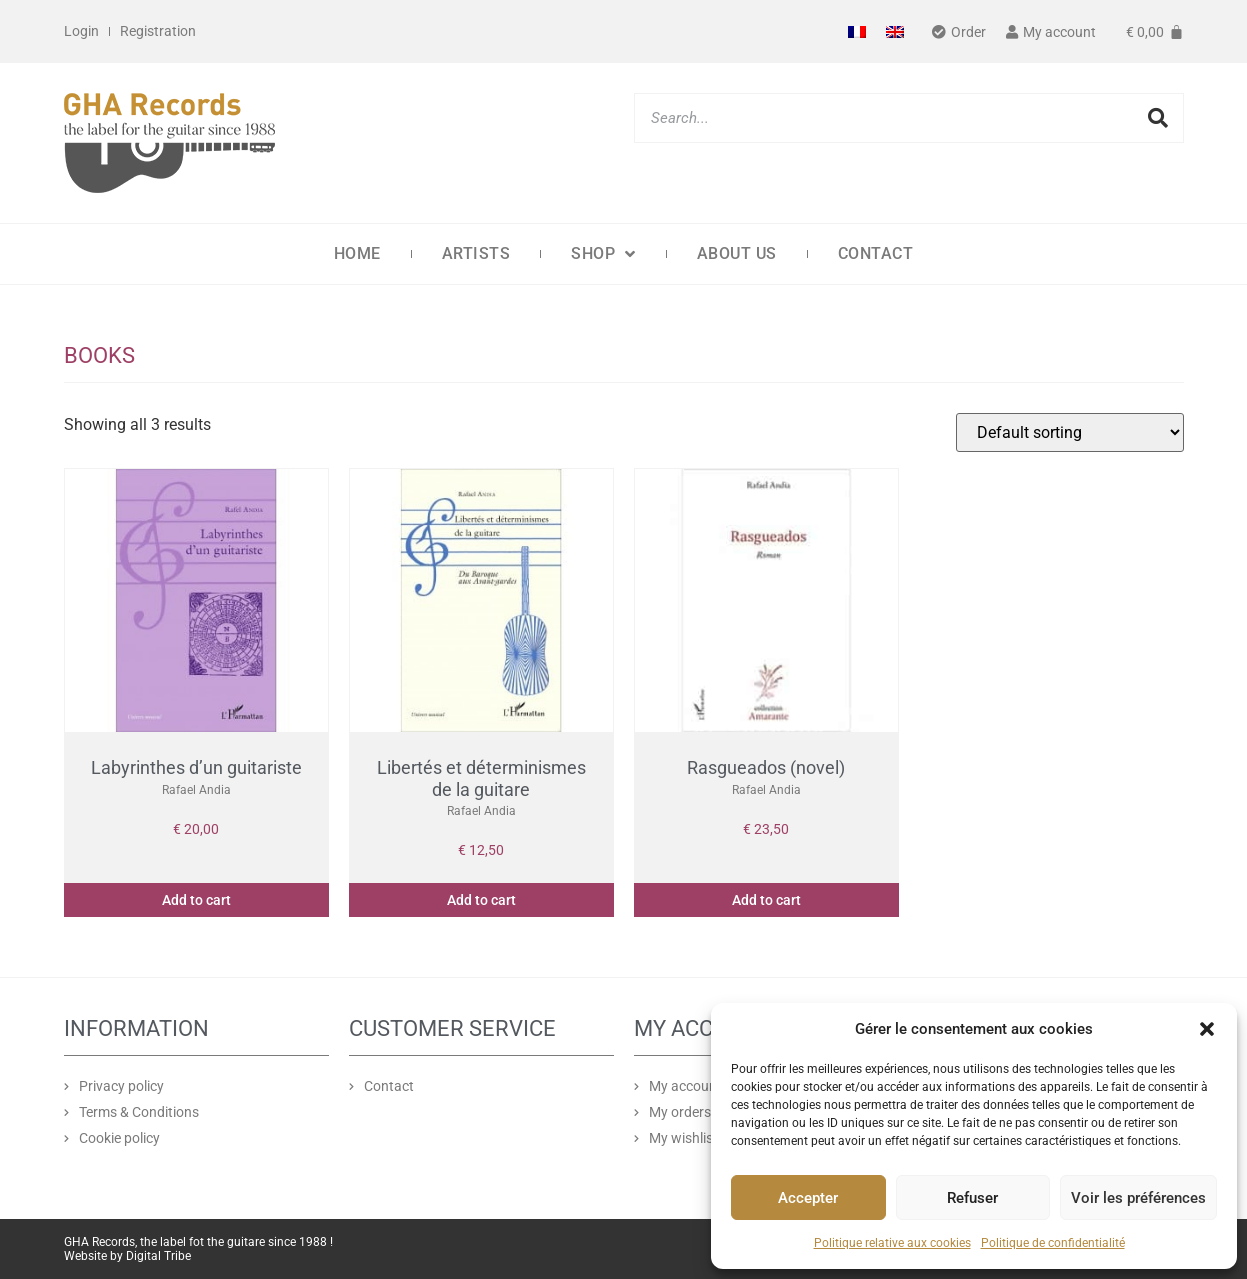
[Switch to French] (857, 31)
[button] (1207, 1029)
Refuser (972, 1198)
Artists (476, 253)
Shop (603, 254)
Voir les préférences (1138, 1198)
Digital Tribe (158, 1256)
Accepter (808, 1198)
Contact (876, 253)
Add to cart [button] (196, 900)
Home (357, 253)
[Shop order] (1070, 432)
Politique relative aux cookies (892, 1243)
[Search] (1158, 118)
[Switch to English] (895, 31)
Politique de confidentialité (1053, 1243)
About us (737, 253)
